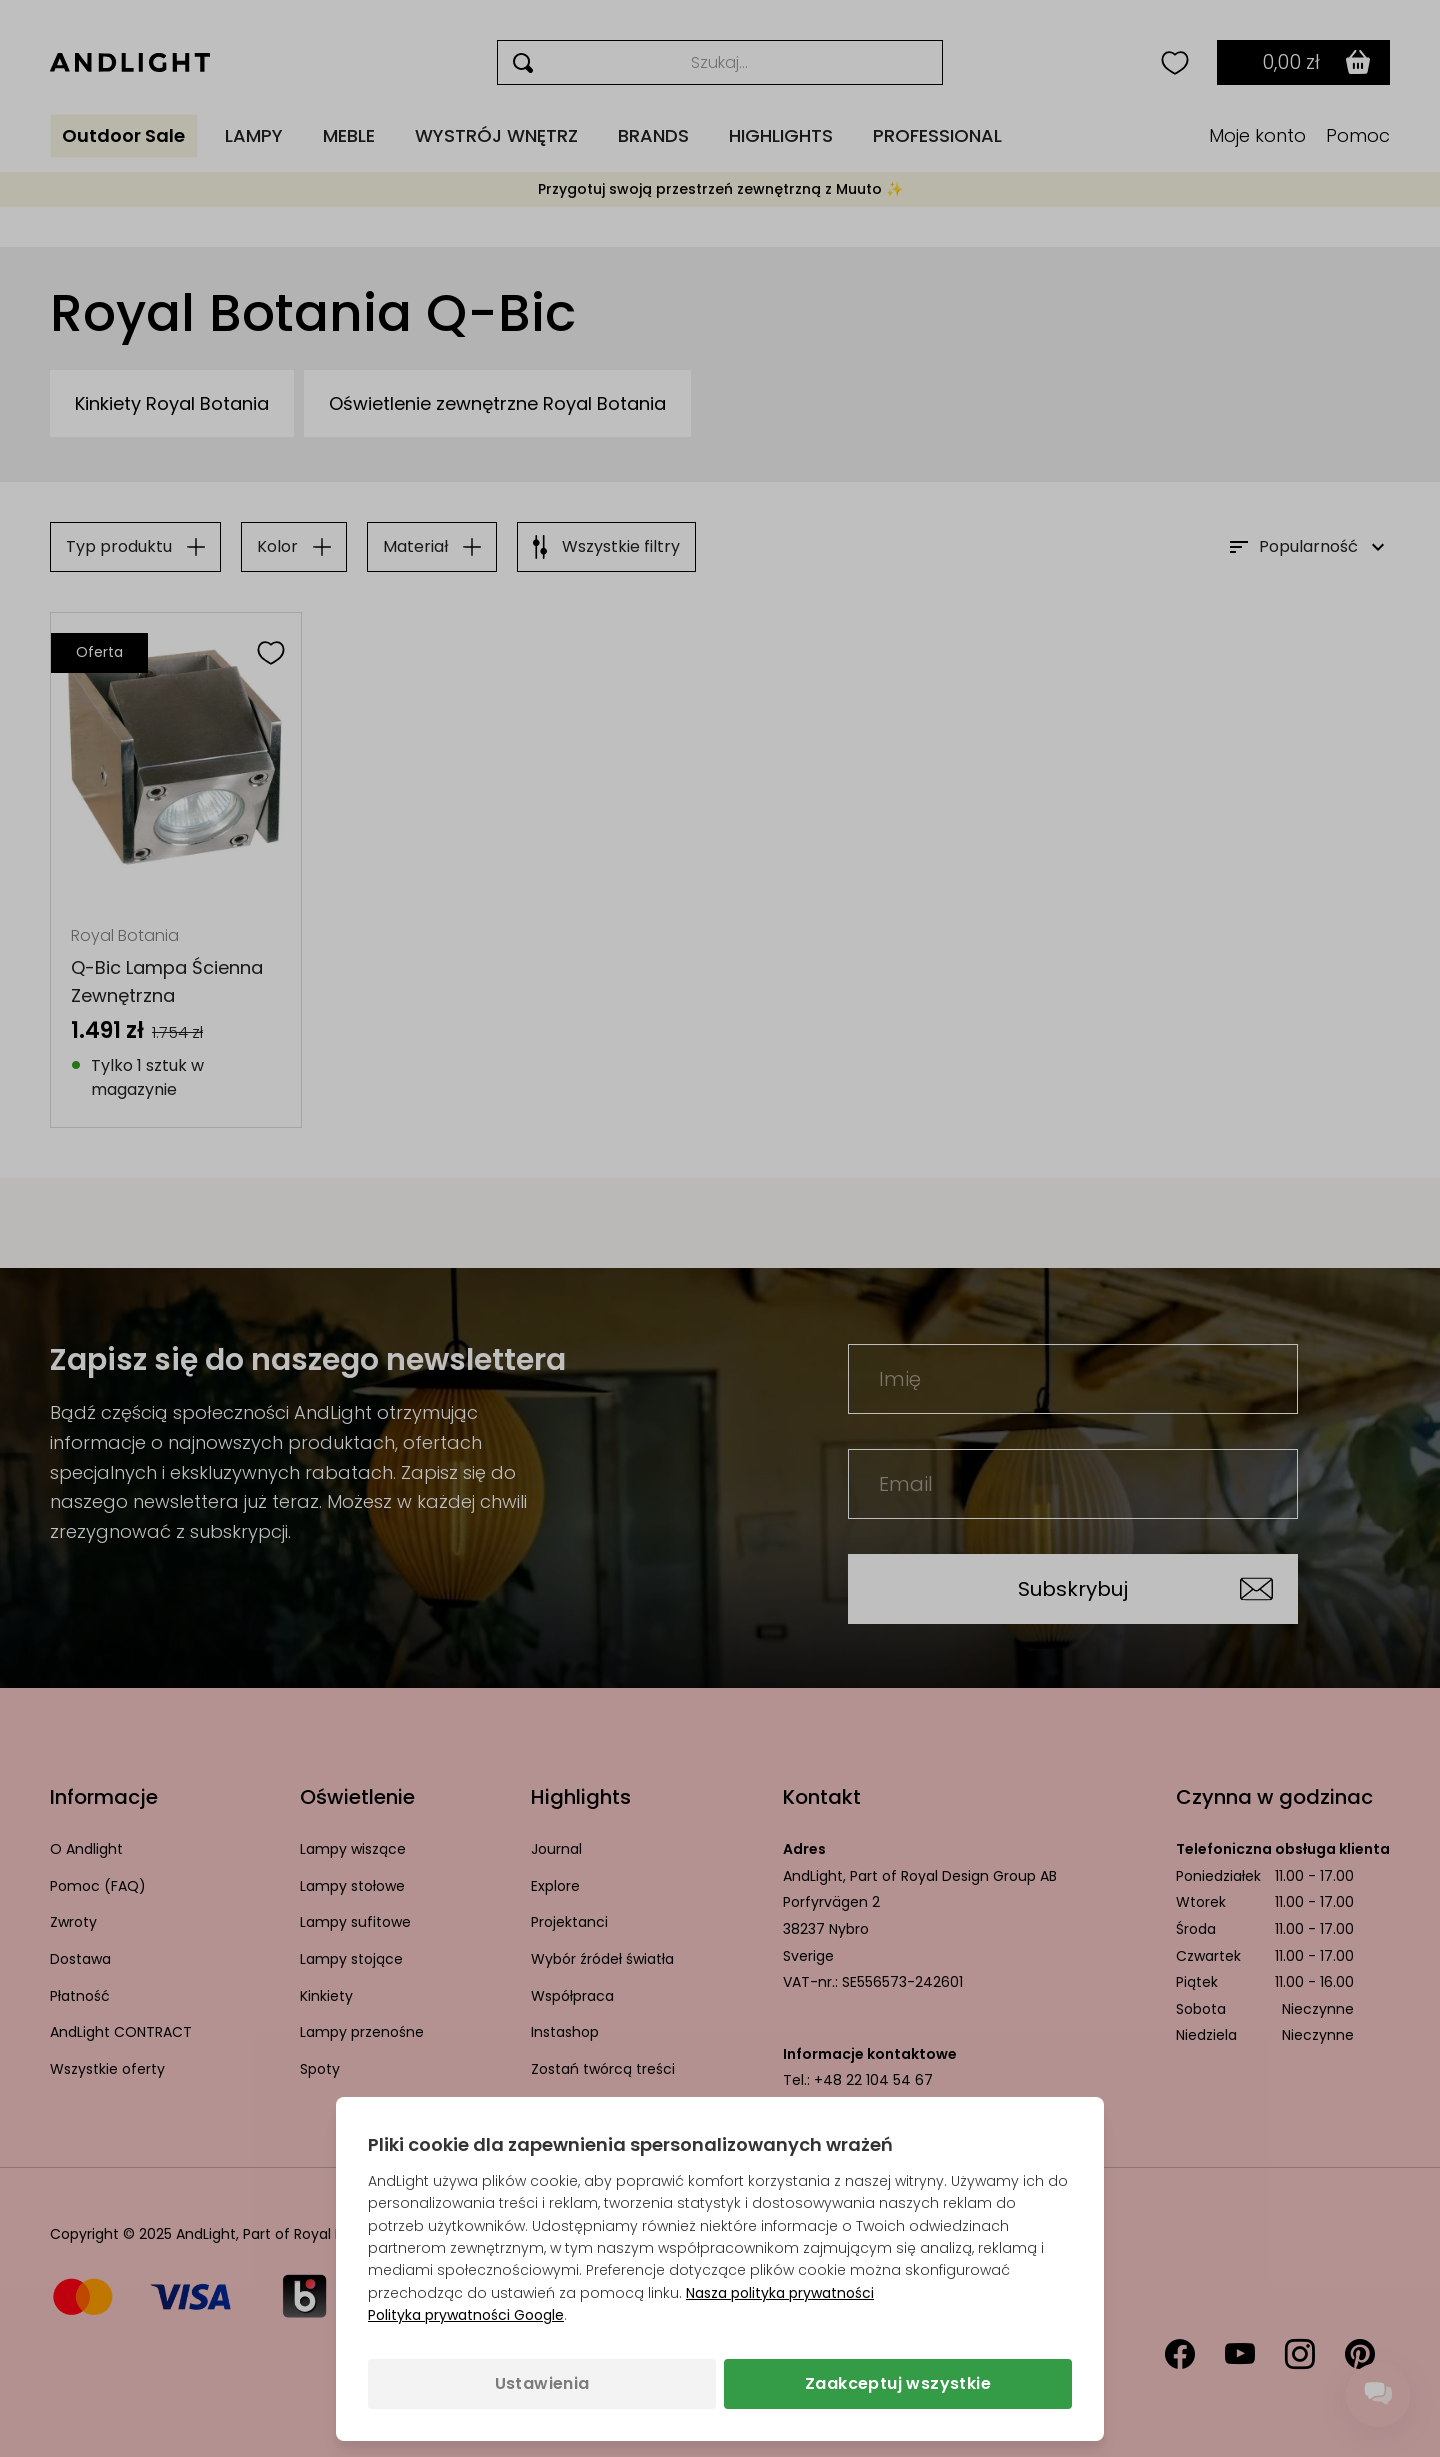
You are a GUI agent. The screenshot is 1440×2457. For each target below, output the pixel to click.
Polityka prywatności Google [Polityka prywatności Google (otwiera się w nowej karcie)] (466, 2315)
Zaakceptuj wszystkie (898, 2383)
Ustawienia (542, 2383)
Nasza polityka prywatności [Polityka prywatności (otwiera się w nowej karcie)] (780, 2293)
